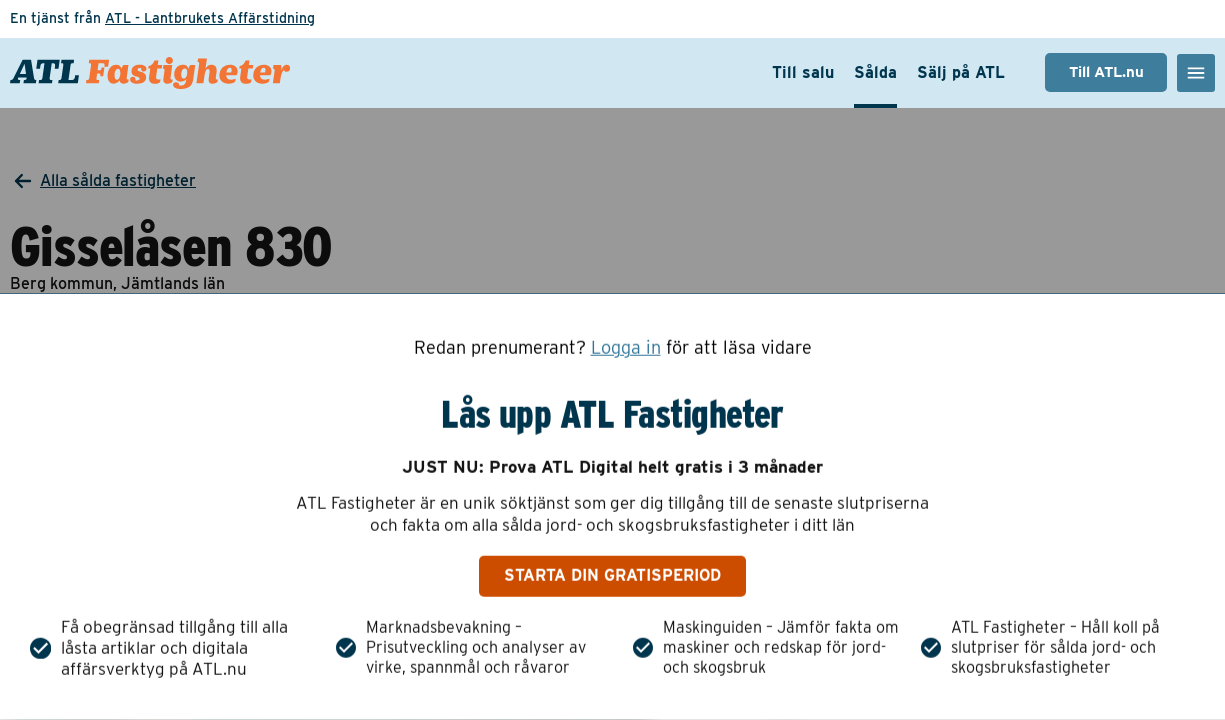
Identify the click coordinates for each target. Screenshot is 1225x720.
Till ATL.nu (1106, 72)
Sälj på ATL (961, 72)
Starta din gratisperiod (612, 575)
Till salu (803, 72)
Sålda (875, 72)
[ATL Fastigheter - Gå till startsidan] (150, 73)
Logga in (626, 348)
